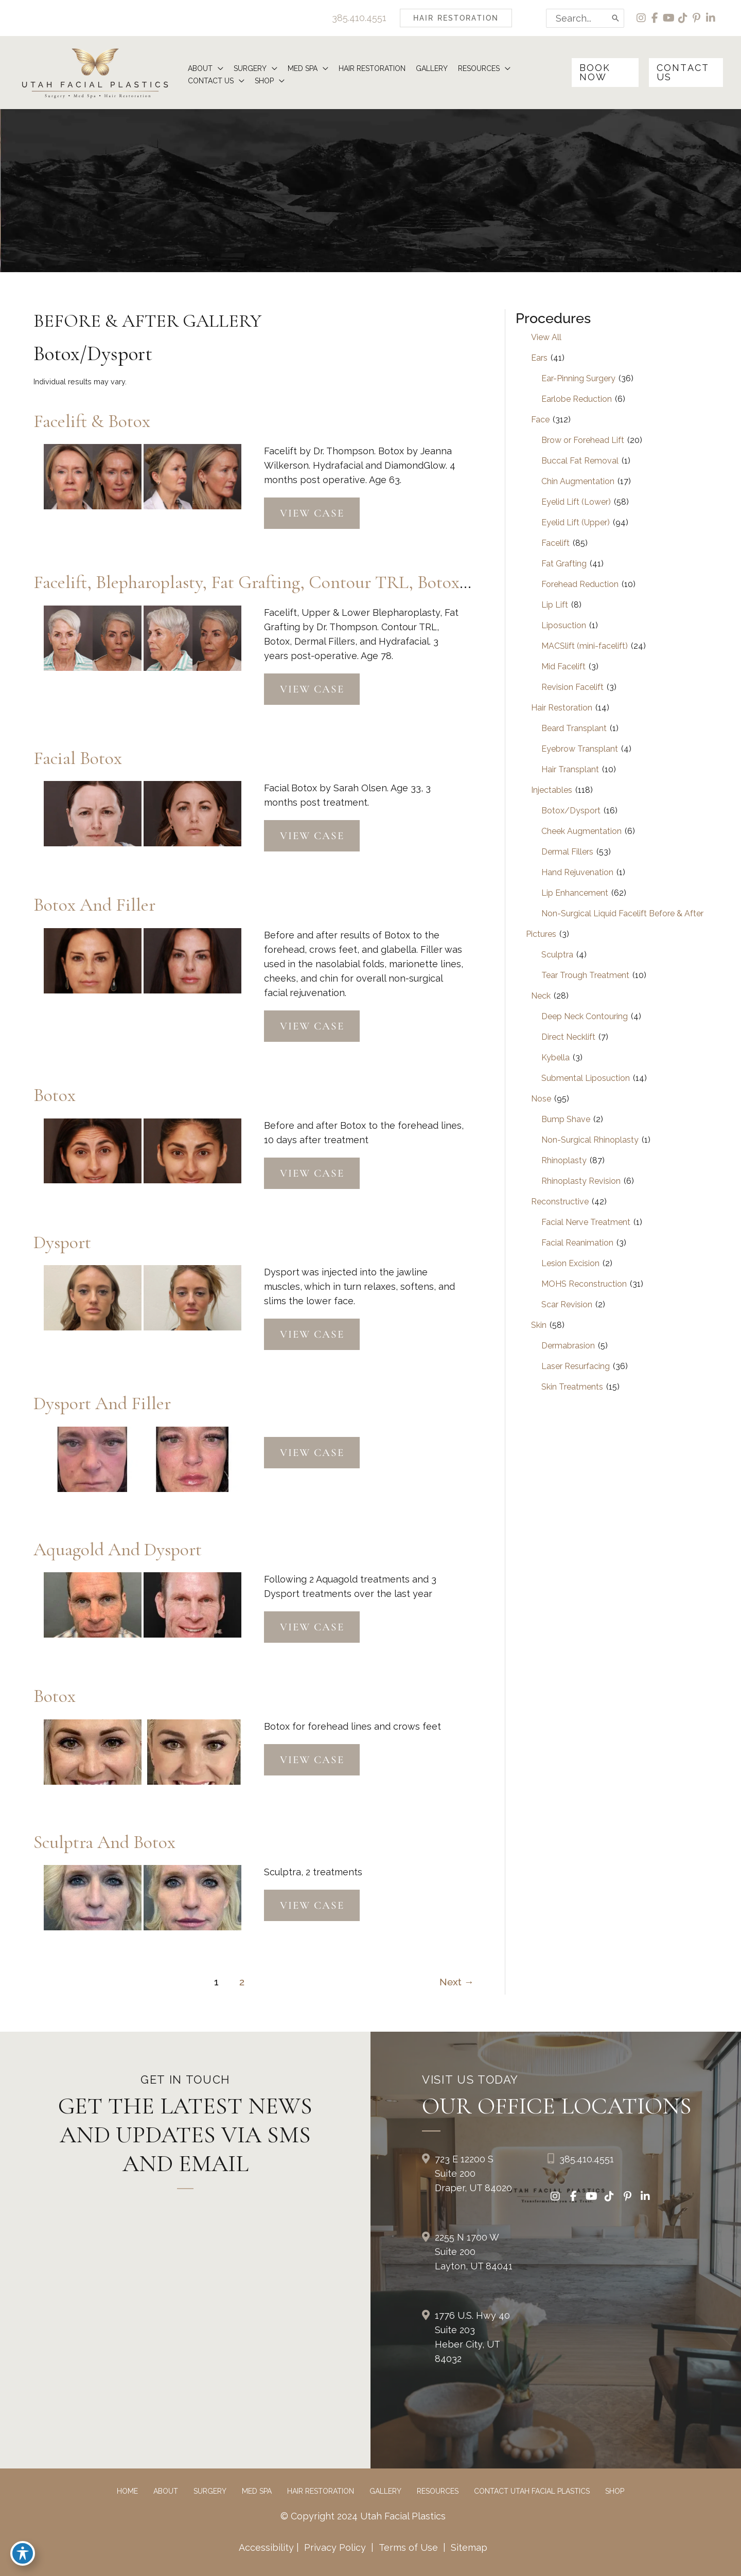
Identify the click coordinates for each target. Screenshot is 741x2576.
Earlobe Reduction (576, 399)
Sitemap (467, 2547)
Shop (614, 2491)
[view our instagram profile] (641, 18)
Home (127, 2491)
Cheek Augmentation (581, 831)
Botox (54, 1095)
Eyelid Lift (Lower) (576, 502)
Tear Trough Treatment (585, 975)
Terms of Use (408, 2547)
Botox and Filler (94, 905)
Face (540, 419)
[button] (456, 18)
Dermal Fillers (567, 852)
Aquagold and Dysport (117, 1549)
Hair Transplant (570, 769)
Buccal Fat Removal (580, 461)
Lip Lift (554, 605)
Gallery (385, 2491)
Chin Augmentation (577, 481)
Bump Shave (565, 1119)
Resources (437, 2491)
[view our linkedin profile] (711, 18)
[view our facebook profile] (655, 18)
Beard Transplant (574, 728)
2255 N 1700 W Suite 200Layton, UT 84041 (474, 2251)
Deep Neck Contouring (584, 1016)
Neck (541, 996)
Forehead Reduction (580, 584)
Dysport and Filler (102, 1403)
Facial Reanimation (577, 1243)
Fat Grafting (564, 564)
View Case (312, 513)
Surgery (209, 2491)
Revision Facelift (572, 687)
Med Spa (257, 2491)
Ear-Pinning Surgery (578, 378)
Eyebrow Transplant (579, 749)
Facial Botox (77, 758)
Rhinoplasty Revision (581, 1181)
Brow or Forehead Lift (582, 440)
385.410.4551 (359, 17)
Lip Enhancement (574, 893)
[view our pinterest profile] (697, 18)
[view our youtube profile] (669, 18)
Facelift (555, 543)
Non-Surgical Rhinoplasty (590, 1140)
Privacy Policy (335, 2547)
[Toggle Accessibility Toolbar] (22, 2553)
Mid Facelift (563, 666)
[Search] (616, 18)
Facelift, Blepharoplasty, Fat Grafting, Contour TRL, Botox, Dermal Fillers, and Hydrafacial (366, 582)
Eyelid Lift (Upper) (575, 522)
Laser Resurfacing (575, 1366)
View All (546, 337)
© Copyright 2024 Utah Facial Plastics (363, 2516)
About (165, 2491)
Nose (541, 1099)
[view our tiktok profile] (683, 18)
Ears (539, 358)
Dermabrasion (568, 1346)
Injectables (551, 790)
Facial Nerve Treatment (585, 1222)
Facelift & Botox (91, 421)
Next (456, 1981)
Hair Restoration (561, 708)
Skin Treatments (572, 1387)
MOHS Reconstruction (584, 1284)
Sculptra (557, 955)
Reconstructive (560, 1201)
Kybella (555, 1057)
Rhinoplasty (564, 1160)
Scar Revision (566, 1304)
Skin (538, 1325)
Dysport (62, 1242)
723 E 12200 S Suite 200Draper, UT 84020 (473, 2173)
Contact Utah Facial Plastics (532, 2491)
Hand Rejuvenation (577, 872)
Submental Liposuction (585, 1078)
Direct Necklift (568, 1037)
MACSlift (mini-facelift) (584, 646)
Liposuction (563, 625)
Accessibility (266, 2547)
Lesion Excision (570, 1263)
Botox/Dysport (571, 810)
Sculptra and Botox (104, 1842)
